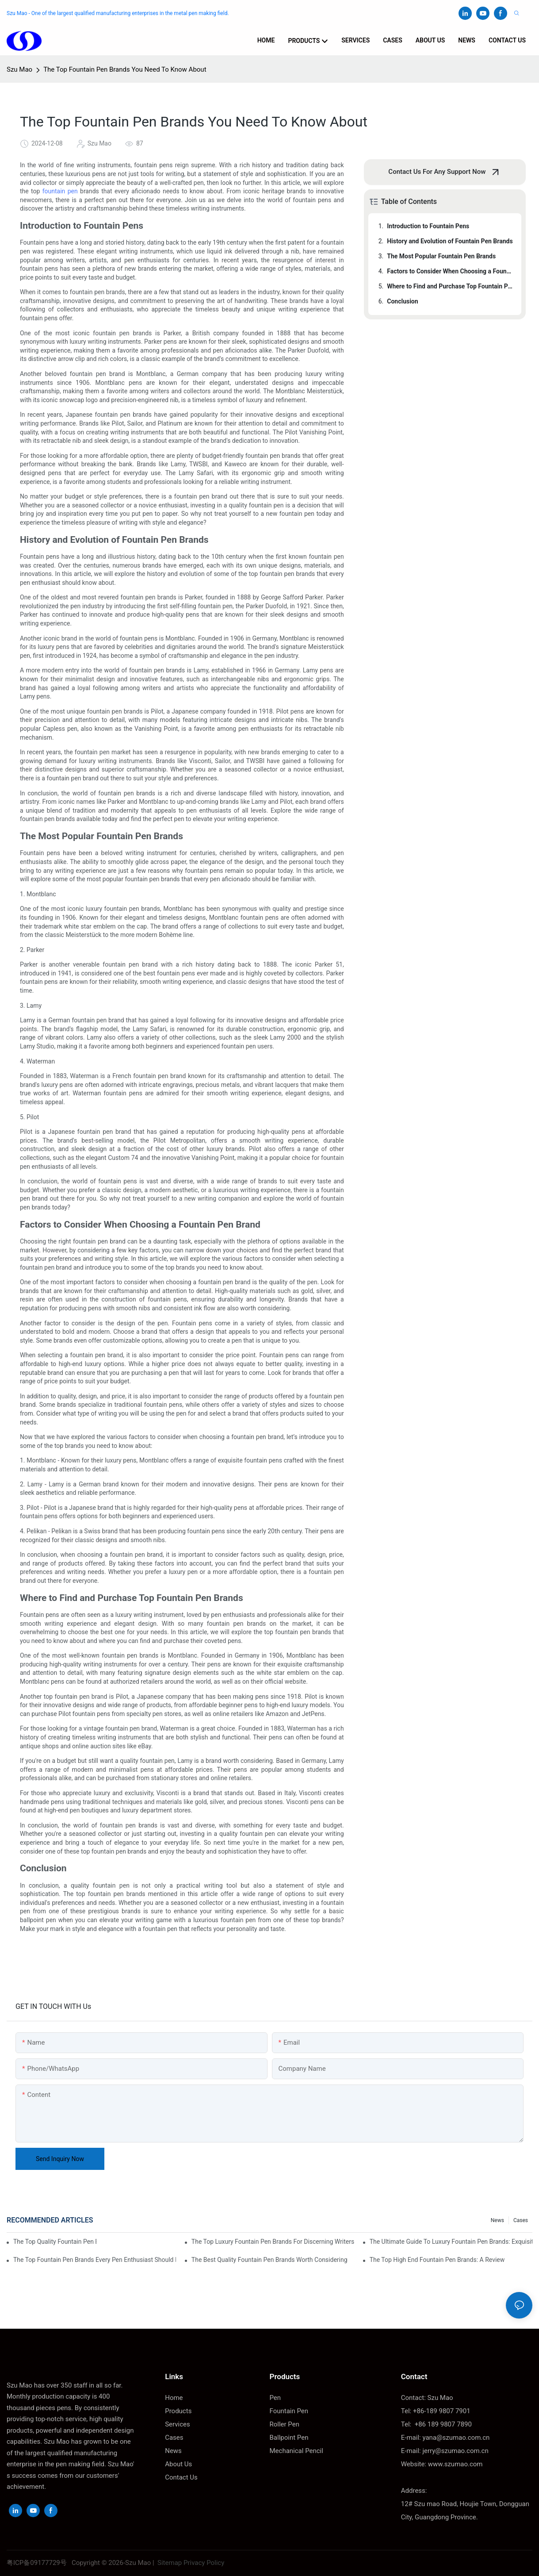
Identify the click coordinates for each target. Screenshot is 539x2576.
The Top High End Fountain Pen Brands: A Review (437, 2259)
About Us (178, 2464)
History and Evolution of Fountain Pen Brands (449, 241)
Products (178, 2411)
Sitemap (169, 2563)
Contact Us (181, 2477)
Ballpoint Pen (289, 2438)
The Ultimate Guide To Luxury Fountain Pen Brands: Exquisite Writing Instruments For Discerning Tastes (451, 2241)
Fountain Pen (289, 2411)
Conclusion (402, 301)
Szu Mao (19, 69)
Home (174, 2398)
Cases (520, 2220)
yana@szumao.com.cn (455, 2438)
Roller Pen (284, 2424)
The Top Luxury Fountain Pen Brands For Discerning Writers (272, 2241)
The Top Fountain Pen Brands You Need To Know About (124, 69)
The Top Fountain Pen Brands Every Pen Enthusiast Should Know (94, 2259)
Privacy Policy (203, 2563)
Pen (275, 2398)
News (497, 2220)
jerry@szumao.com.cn (455, 2451)
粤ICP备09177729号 (37, 2563)
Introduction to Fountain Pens (428, 226)
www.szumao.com (455, 2464)
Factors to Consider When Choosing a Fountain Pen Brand (450, 271)
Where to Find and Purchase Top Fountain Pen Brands (450, 286)
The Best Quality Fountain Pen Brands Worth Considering (269, 2259)
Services (177, 2424)
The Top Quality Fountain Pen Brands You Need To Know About (54, 2241)
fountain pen (61, 191)
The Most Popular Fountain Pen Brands (441, 256)
